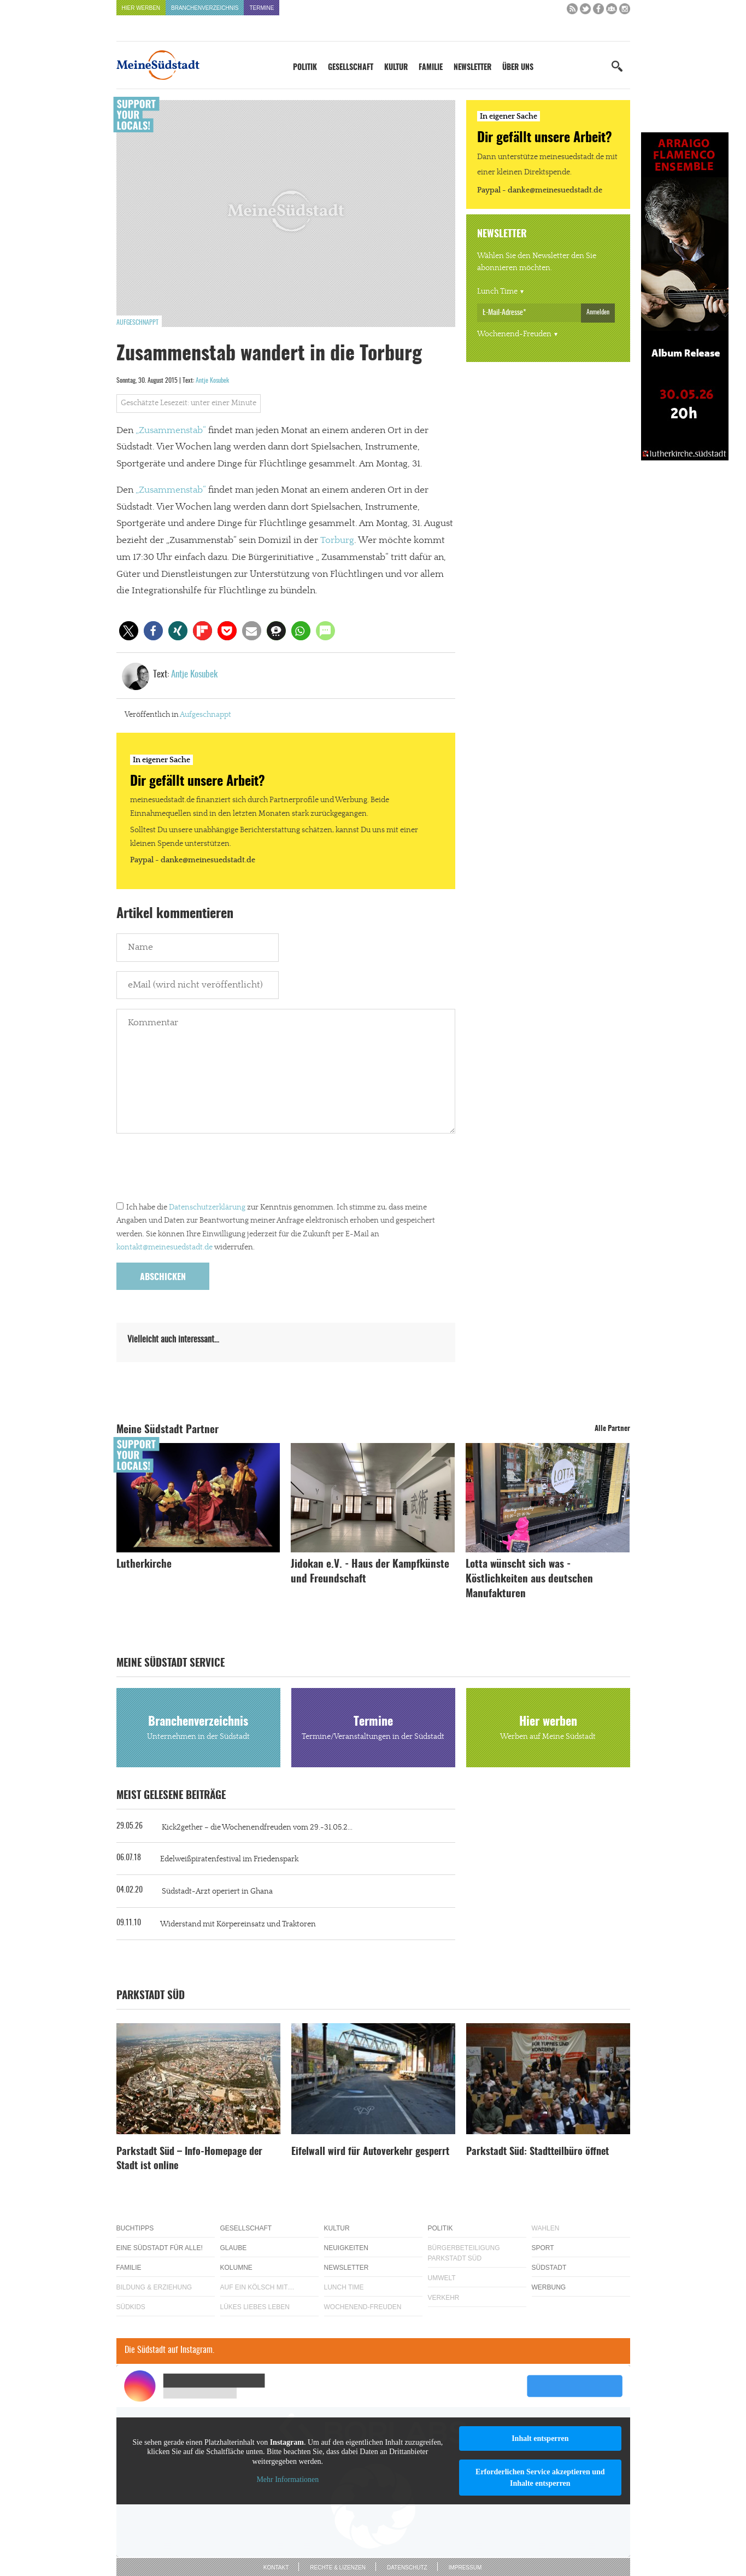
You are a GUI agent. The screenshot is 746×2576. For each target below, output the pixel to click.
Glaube (233, 2248)
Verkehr (444, 2298)
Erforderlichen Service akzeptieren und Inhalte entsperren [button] (540, 2477)
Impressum (465, 2568)
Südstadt (549, 2267)
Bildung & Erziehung (154, 2287)
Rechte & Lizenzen (338, 2568)
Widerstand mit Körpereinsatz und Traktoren (238, 1924)
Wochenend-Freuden (514, 334)
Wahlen (546, 2228)
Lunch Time (497, 291)
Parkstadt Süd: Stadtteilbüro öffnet (537, 2152)
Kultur (396, 68)
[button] (128, 630)
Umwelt (442, 2278)
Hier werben (141, 8)
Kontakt (276, 2568)
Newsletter (472, 68)
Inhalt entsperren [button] (540, 2438)
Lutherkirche (144, 1564)
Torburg (337, 540)
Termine (261, 8)
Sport (543, 2248)
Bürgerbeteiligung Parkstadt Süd (464, 2253)
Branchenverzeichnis (204, 8)
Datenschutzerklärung (207, 1207)
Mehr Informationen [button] (287, 2479)
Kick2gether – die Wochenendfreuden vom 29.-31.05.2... (257, 1827)
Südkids (130, 2307)
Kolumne (236, 2267)
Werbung (549, 2287)
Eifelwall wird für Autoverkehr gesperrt (370, 2152)
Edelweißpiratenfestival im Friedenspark (229, 1859)
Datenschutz (407, 2568)
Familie (431, 68)
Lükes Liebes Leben (255, 2307)
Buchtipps (135, 2228)
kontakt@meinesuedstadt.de (164, 1247)
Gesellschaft (350, 68)
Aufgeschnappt (137, 322)
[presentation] (199, 1170)
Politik (305, 68)
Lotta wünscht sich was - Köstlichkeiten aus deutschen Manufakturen (529, 1579)
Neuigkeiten (346, 2248)
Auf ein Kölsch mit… (257, 2287)
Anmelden (597, 312)
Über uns (517, 68)
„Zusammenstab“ (171, 430)
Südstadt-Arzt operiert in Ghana (217, 1891)
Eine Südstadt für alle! (159, 2248)
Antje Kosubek (212, 380)
